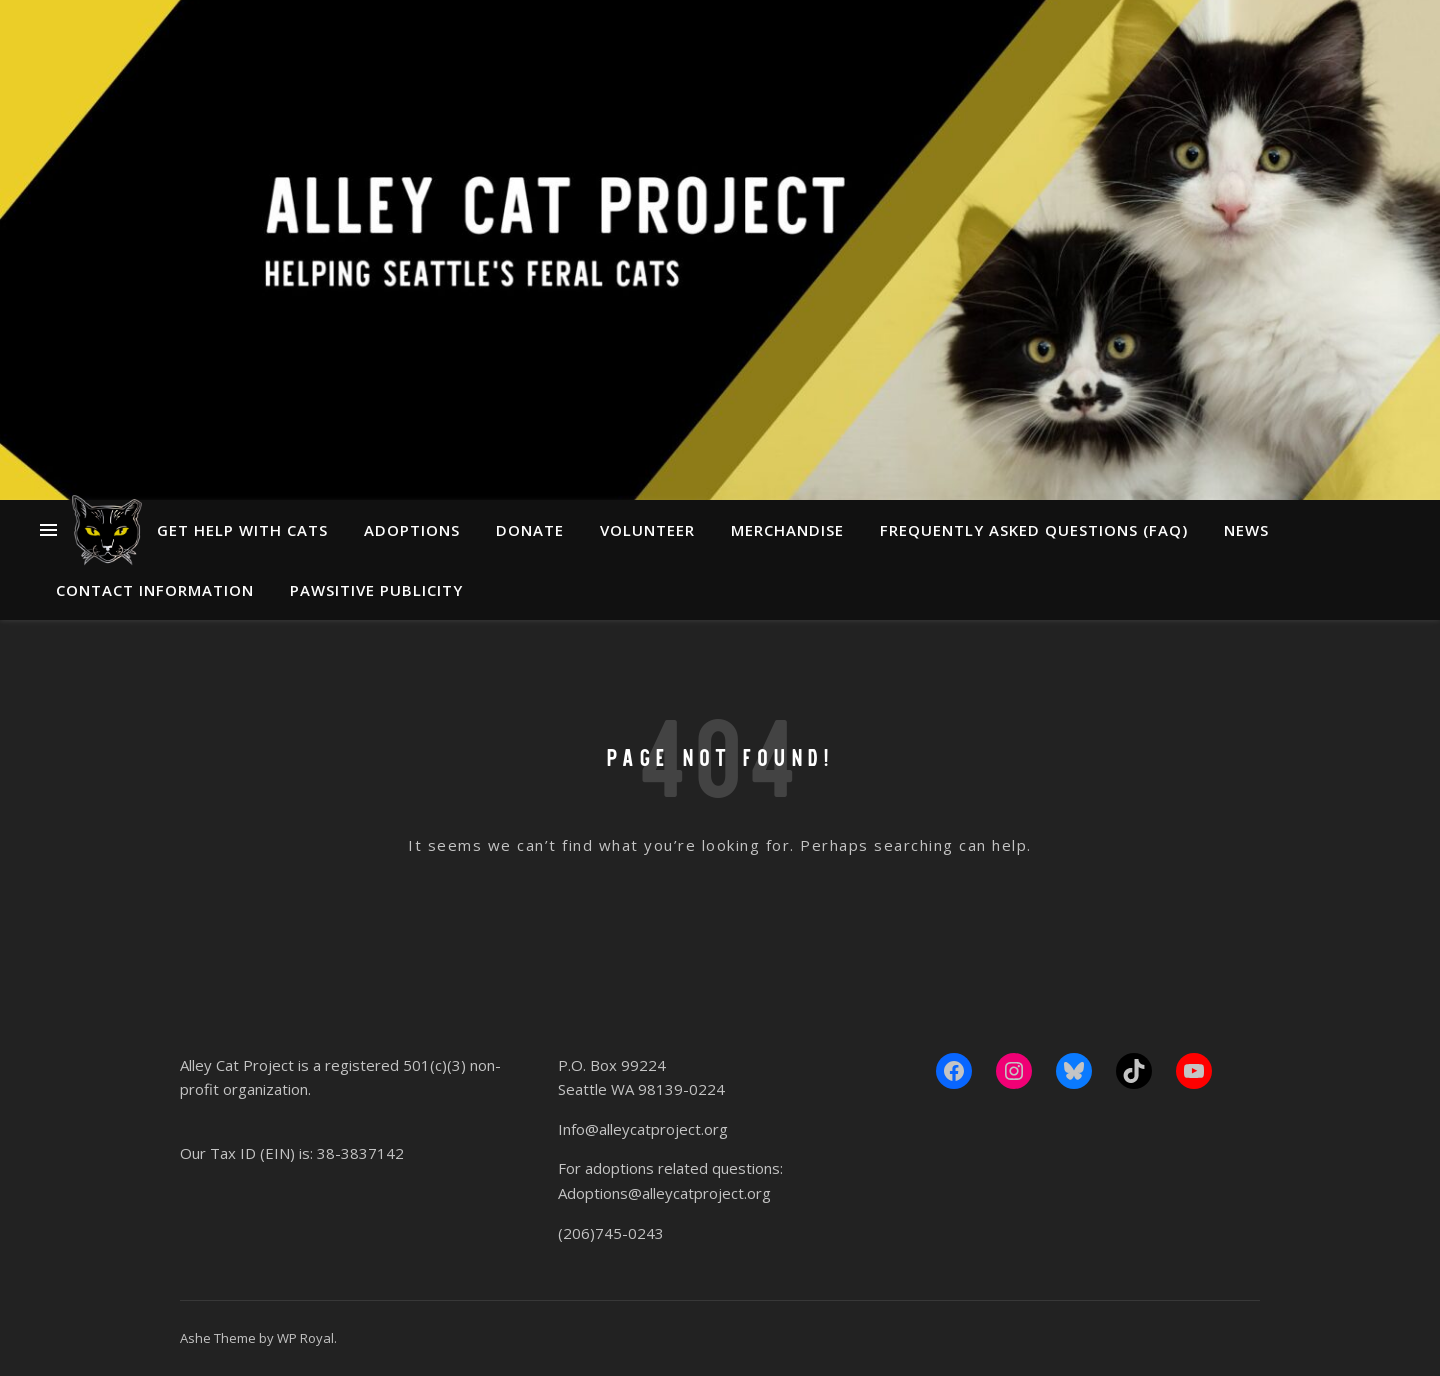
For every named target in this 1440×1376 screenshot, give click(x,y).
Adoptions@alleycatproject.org (664, 1193)
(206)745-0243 (611, 1233)
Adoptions (412, 530)
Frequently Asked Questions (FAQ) (1034, 530)
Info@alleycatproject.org (643, 1129)
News (1246, 530)
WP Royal (305, 1338)
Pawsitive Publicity (376, 590)
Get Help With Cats (242, 530)
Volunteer (647, 530)
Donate (530, 530)
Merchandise (787, 530)
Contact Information (155, 590)
